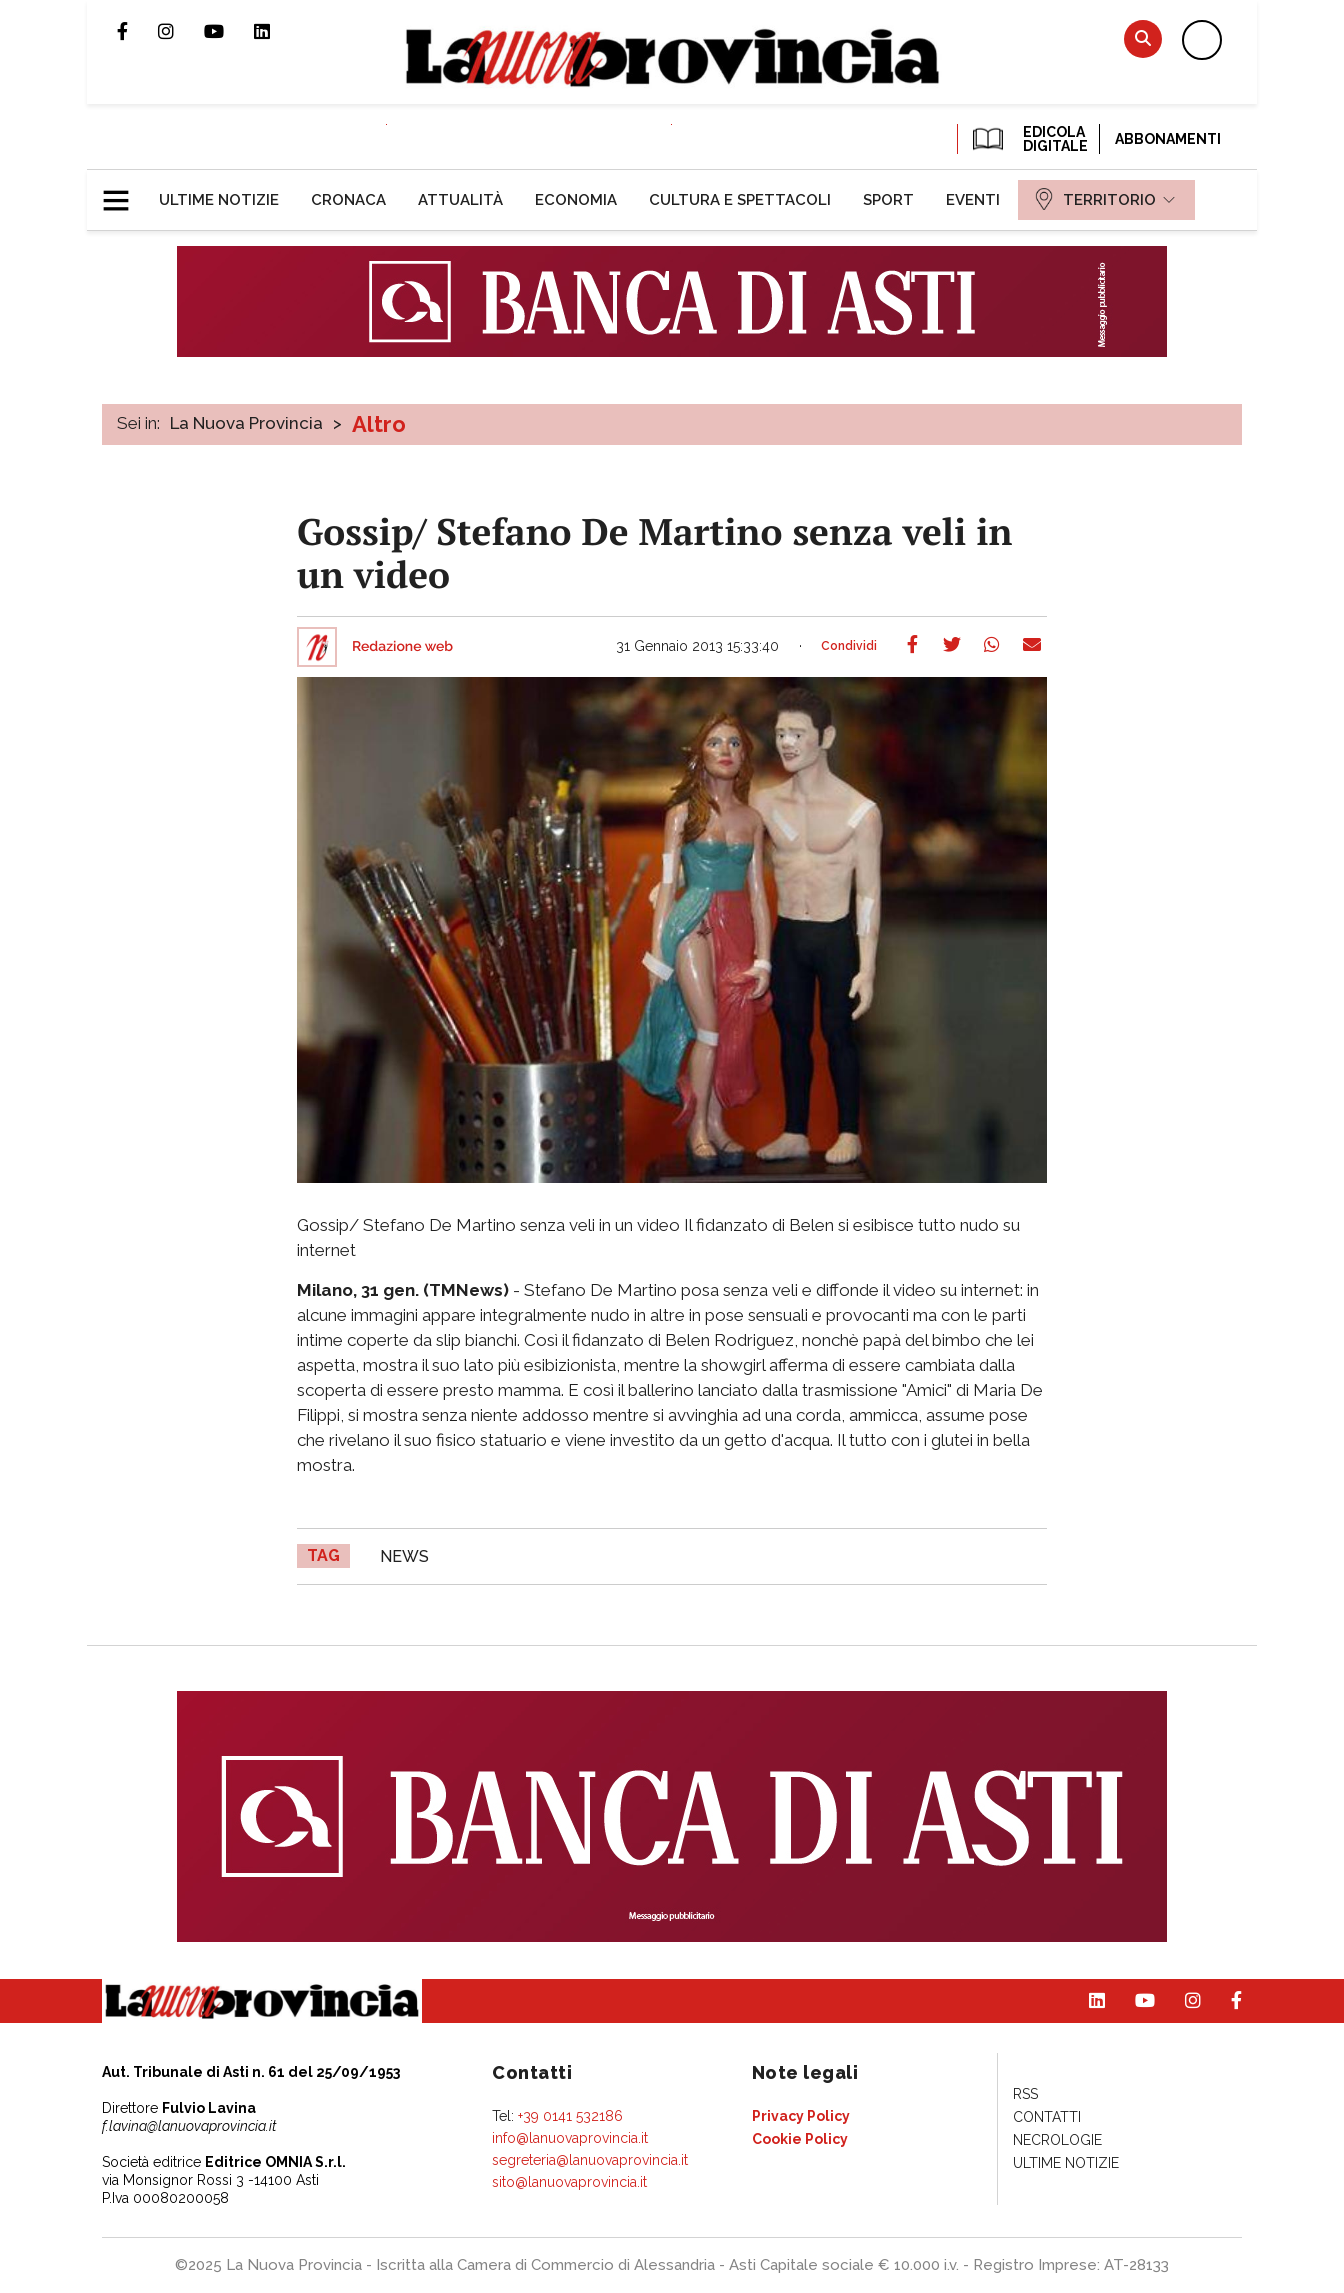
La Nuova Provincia (246, 423)
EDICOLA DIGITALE (1028, 139)
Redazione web (402, 647)
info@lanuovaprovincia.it (570, 2138)
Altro (379, 424)
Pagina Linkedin (277, 31)
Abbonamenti (1168, 139)
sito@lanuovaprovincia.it (569, 2182)
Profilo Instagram (181, 31)
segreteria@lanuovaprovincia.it (590, 2160)
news (404, 1556)
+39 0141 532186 (570, 2116)
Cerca (1143, 38)
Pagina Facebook (137, 31)
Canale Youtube (229, 31)
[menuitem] (219, 200)
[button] (123, 192)
